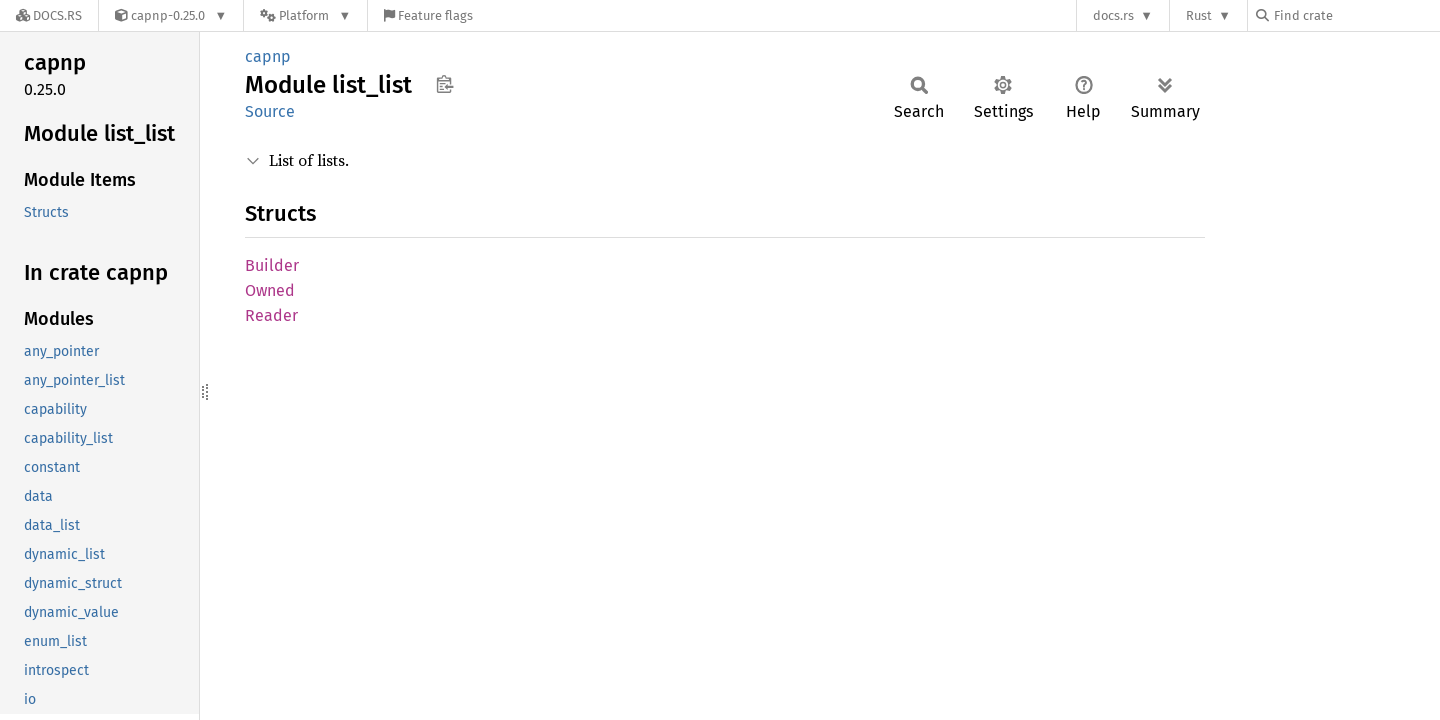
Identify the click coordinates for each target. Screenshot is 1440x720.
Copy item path (444, 84)
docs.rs (1113, 15)
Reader (271, 315)
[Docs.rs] (49, 15)
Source (270, 111)
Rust (1199, 15)
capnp (268, 56)
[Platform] (305, 15)
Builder (272, 265)
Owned (270, 290)
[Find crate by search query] (1356, 15)
